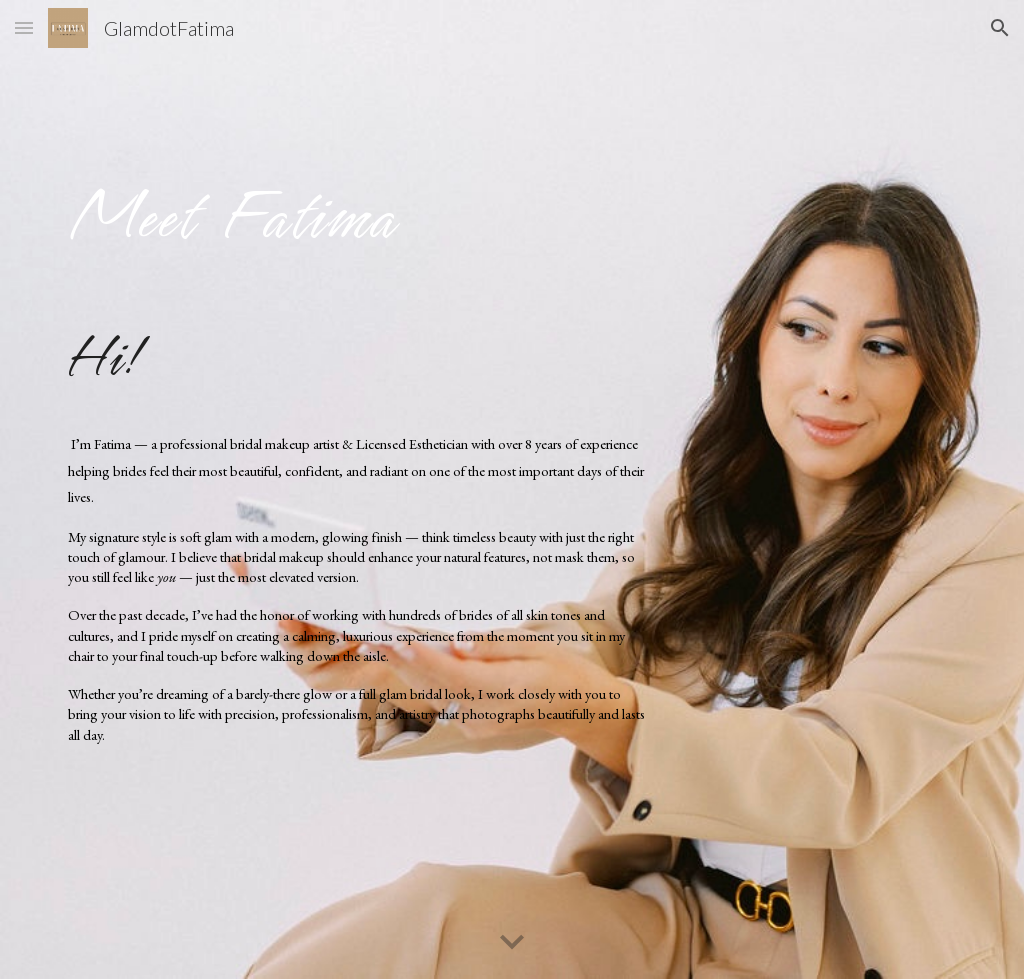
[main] (357, 209)
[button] (24, 27)
